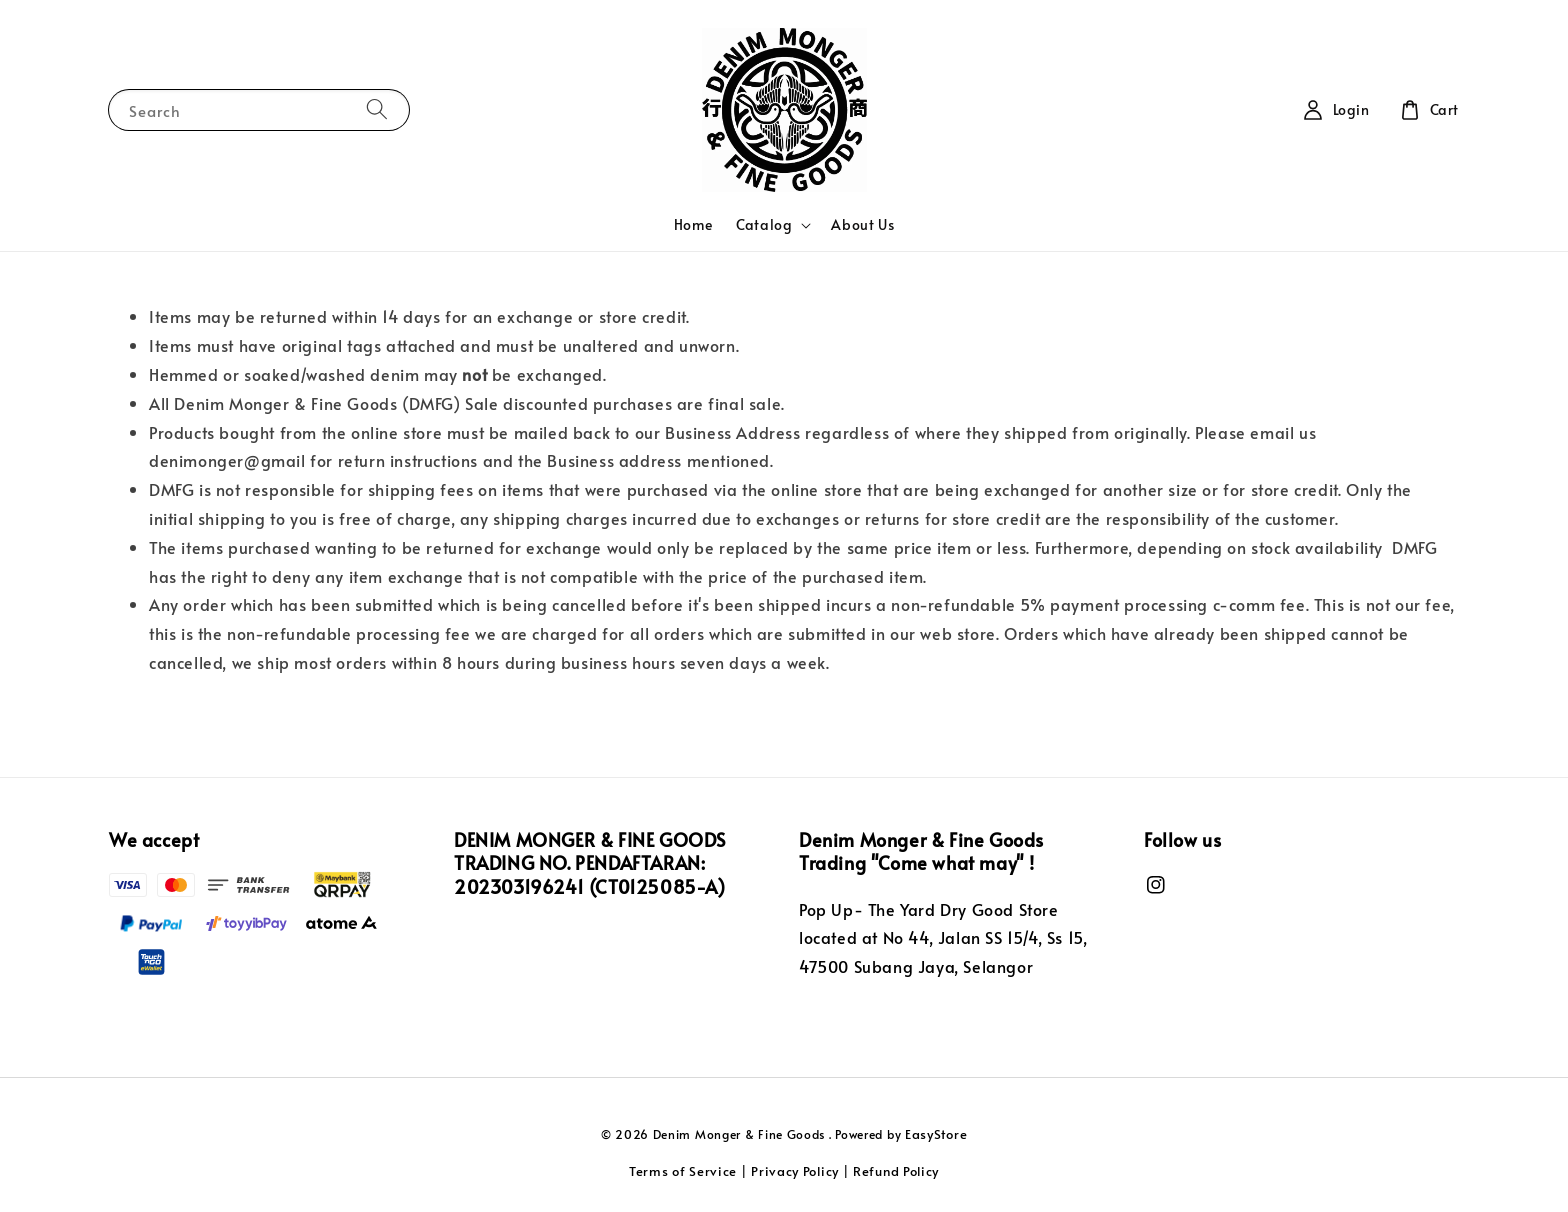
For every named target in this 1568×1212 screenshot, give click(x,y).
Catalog (764, 225)
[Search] (377, 109)
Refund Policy (896, 1171)
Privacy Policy (795, 1171)
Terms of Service (683, 1171)
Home (693, 224)
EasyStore (936, 1134)
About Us (862, 224)
